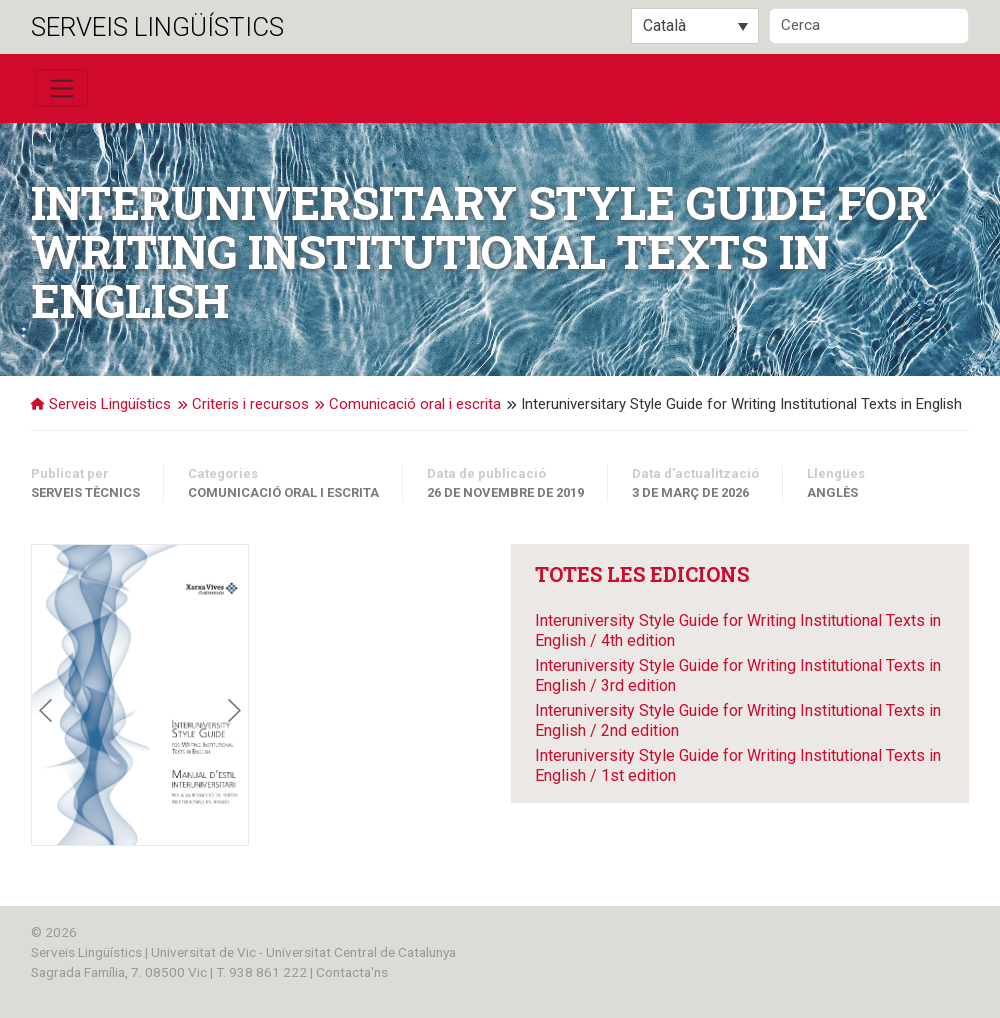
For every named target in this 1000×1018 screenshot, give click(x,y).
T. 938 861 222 (261, 972)
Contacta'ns (352, 972)
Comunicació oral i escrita (283, 492)
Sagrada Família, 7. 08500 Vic (119, 972)
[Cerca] (869, 26)
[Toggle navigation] (61, 88)
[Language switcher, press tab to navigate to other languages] (695, 26)
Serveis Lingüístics (157, 27)
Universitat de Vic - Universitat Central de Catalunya (303, 952)
